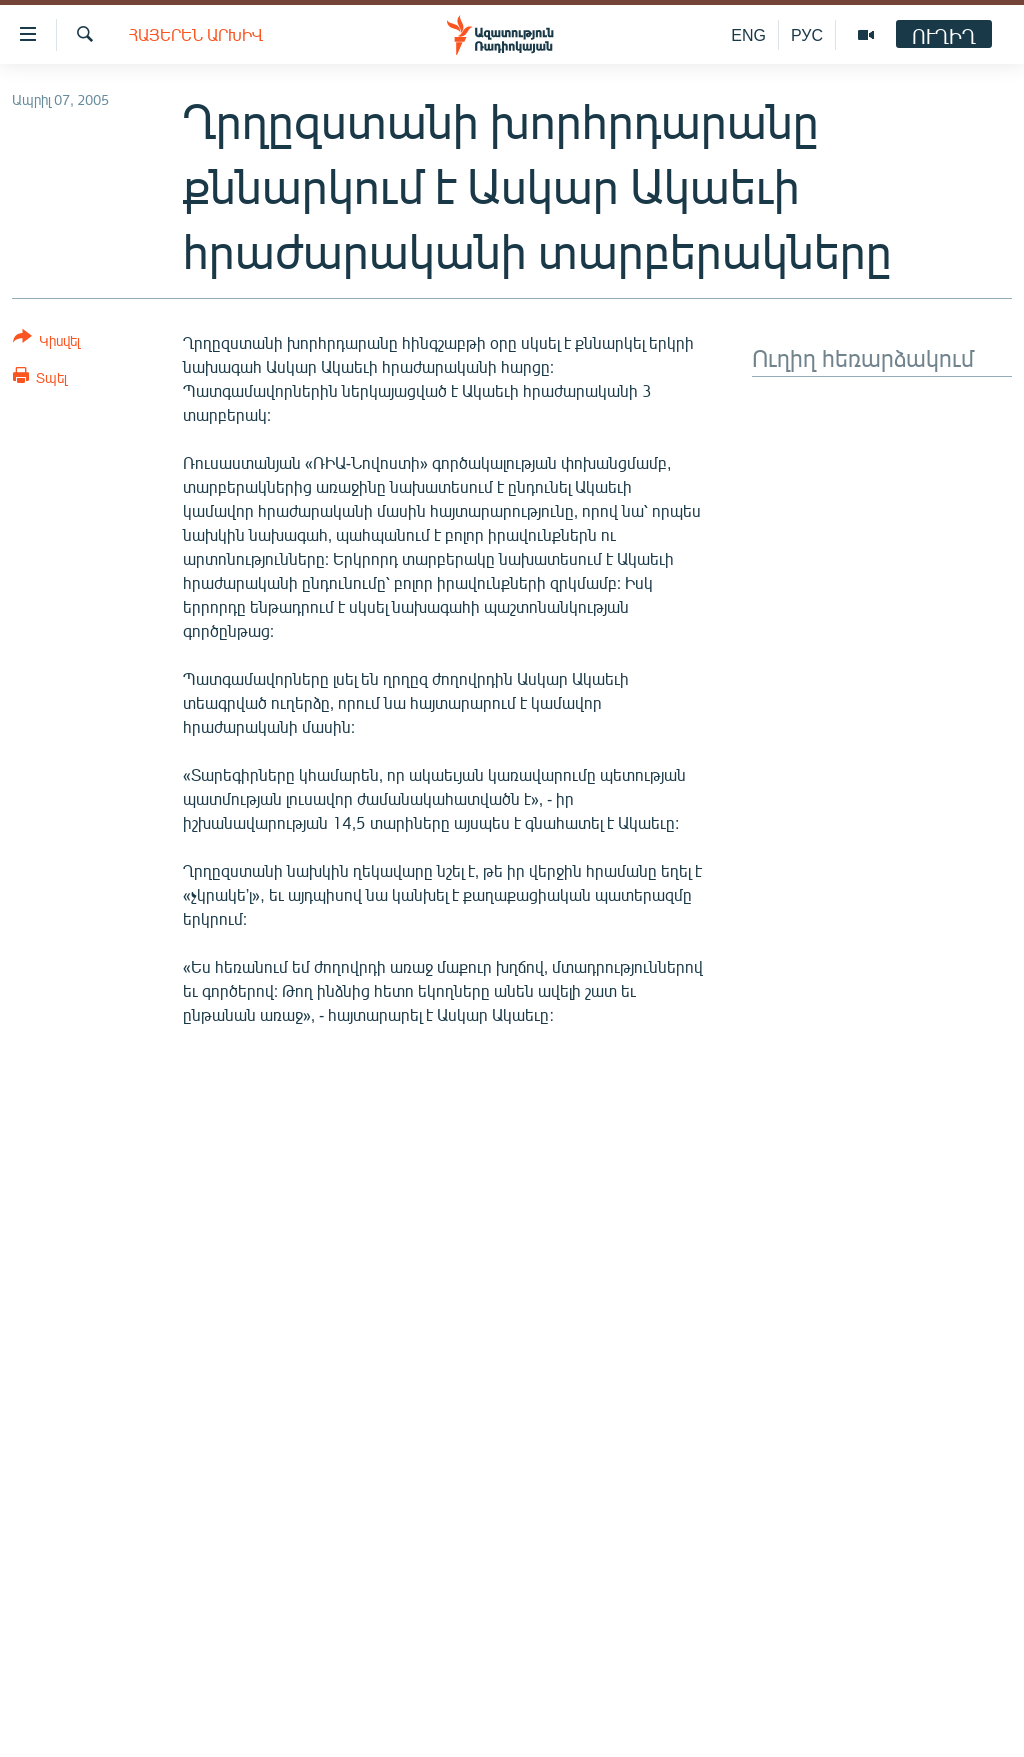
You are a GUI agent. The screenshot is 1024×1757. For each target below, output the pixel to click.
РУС (807, 34)
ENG (748, 34)
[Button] (46, 342)
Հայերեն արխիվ (196, 34)
